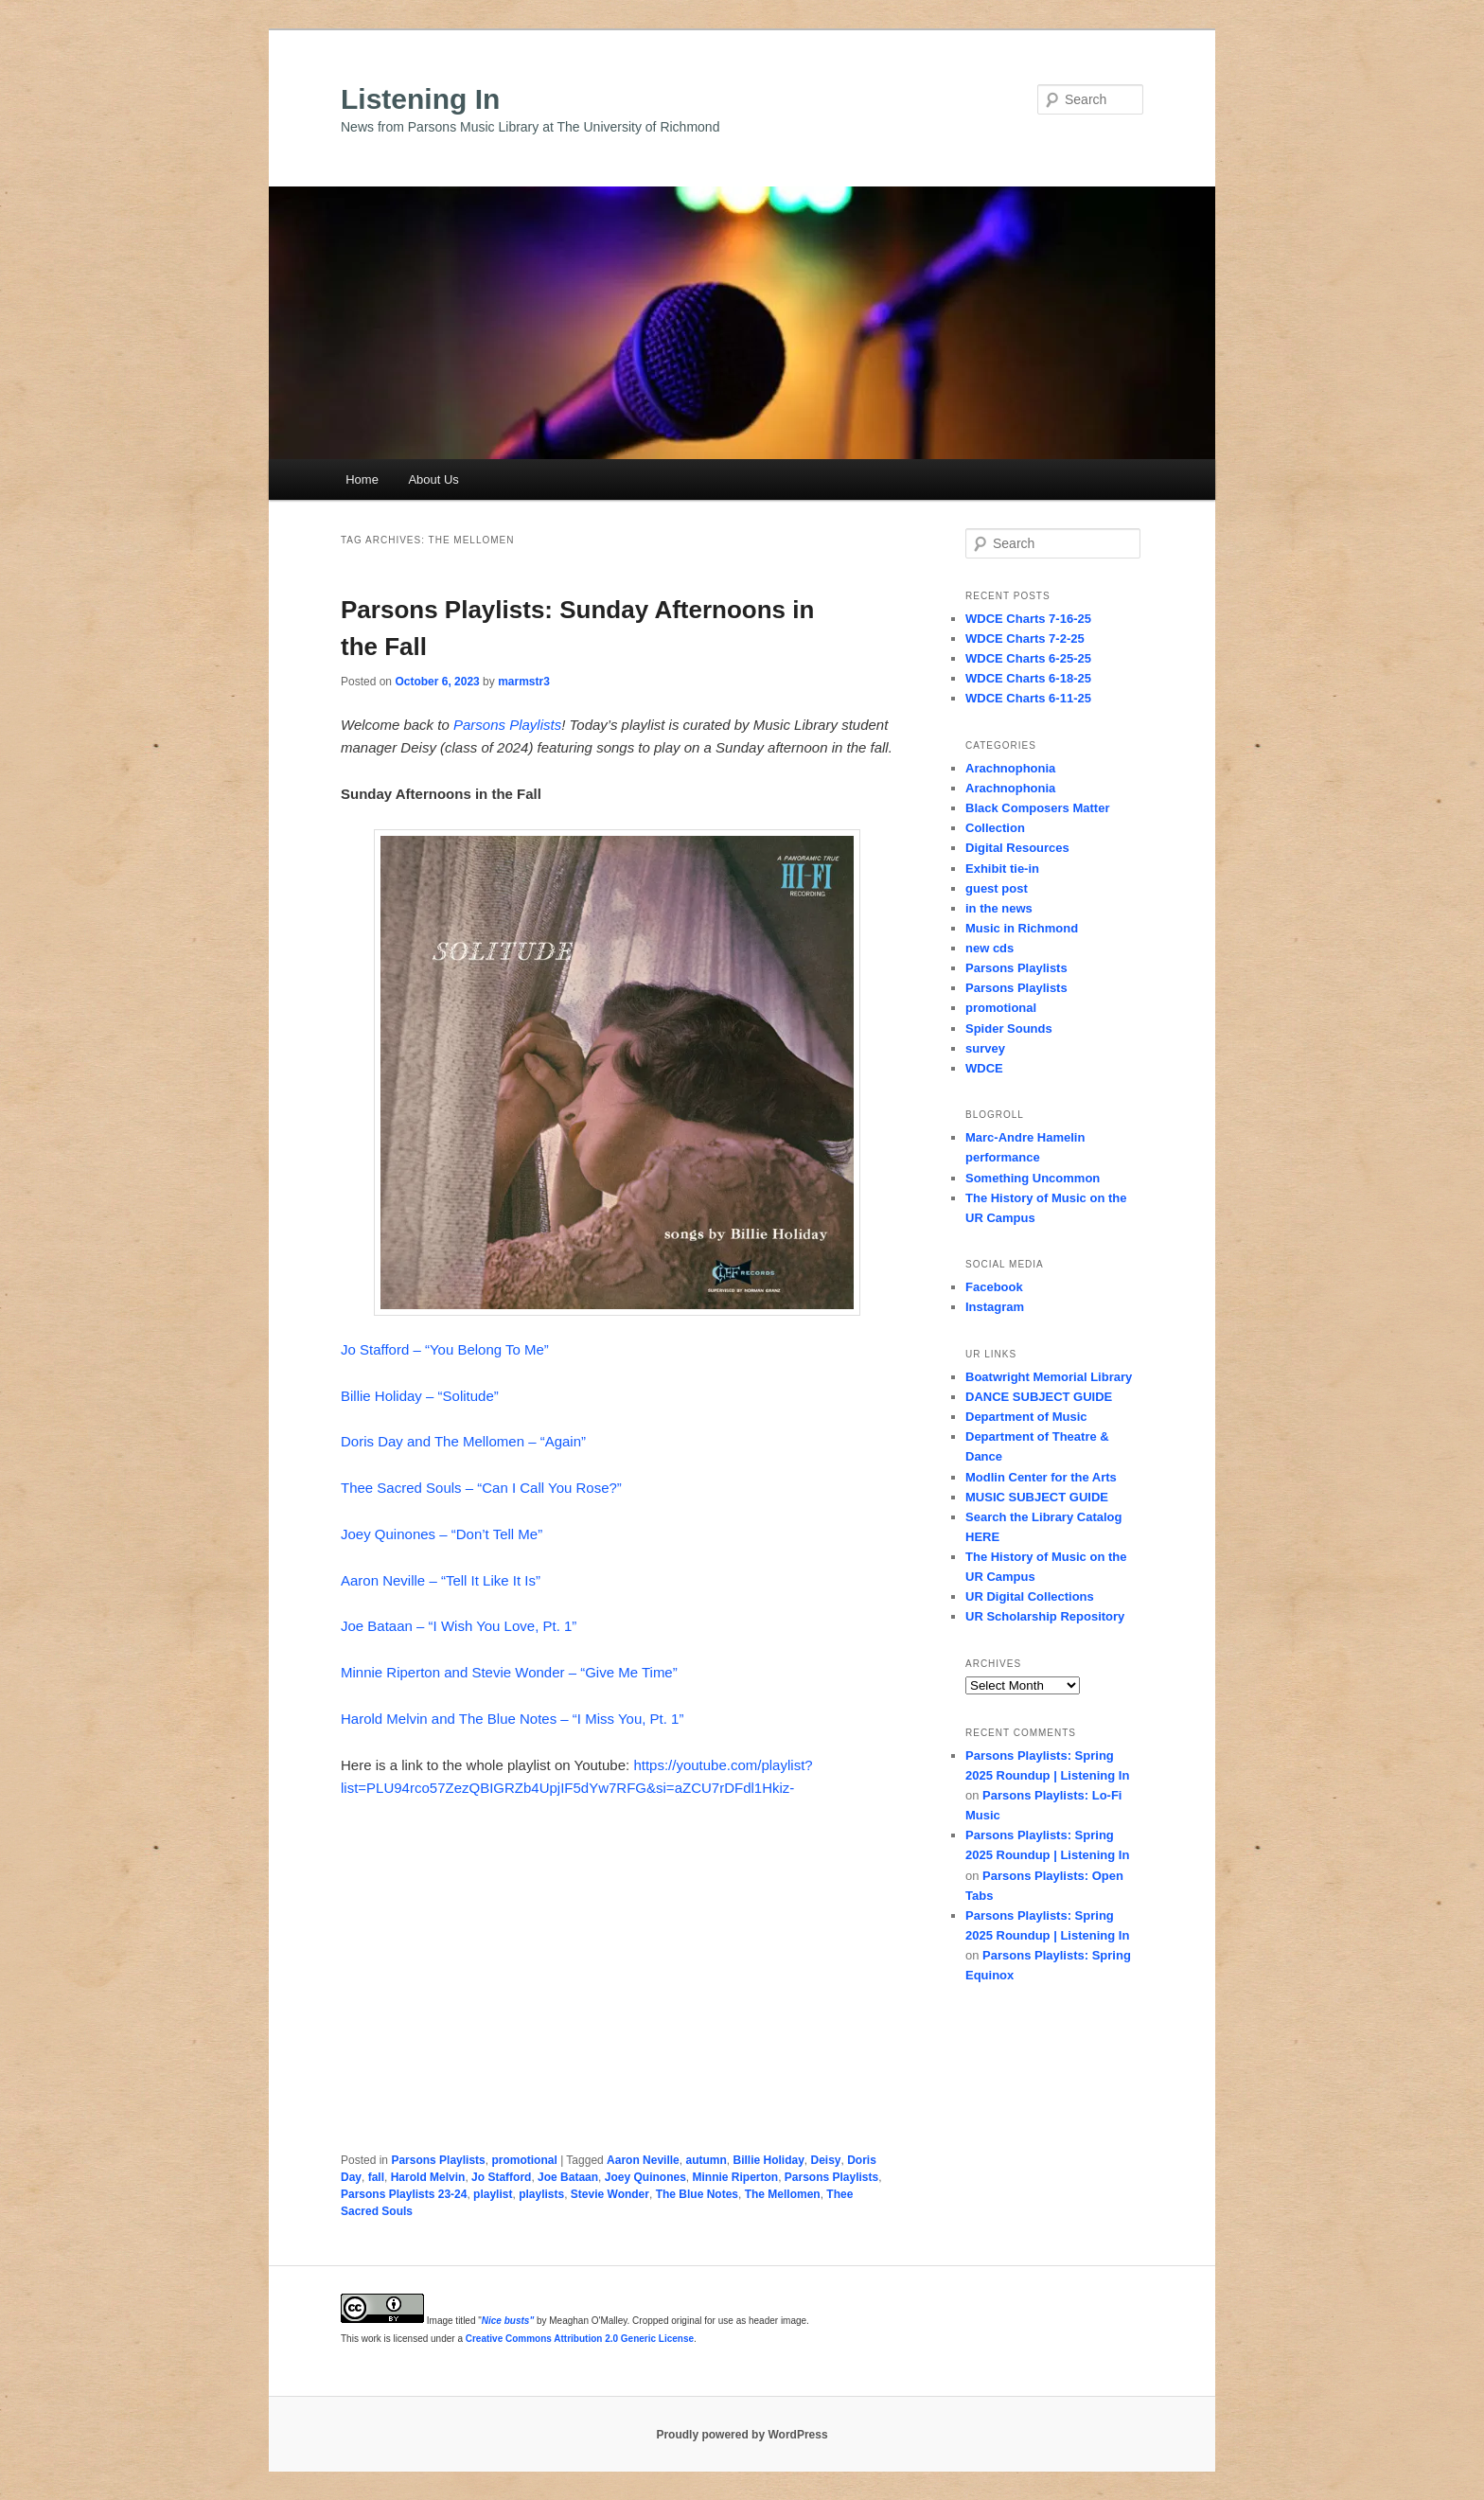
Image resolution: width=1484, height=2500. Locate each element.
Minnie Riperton (735, 2177)
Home (362, 479)
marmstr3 (524, 681)
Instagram (994, 1307)
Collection (995, 828)
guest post (996, 888)
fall (376, 2177)
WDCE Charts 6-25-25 (1028, 658)
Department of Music (1026, 1417)
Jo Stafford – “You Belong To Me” (445, 1349)
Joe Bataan (568, 2177)
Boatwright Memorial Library (1048, 1377)
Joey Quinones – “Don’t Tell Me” (441, 1534)
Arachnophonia (1010, 768)
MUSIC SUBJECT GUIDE (1036, 1497)
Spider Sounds (1008, 1028)
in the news (999, 908)
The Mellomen (783, 2194)
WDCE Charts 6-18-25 (1028, 678)
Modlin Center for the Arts (1041, 1477)
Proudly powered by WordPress (741, 2434)
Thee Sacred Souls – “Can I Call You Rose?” (481, 1488)
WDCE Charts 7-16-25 (1028, 619)
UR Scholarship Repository (1044, 1616)
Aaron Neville (643, 2160)
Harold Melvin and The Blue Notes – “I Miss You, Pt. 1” (512, 1719)
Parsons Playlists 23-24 (404, 2194)
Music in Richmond (1021, 928)
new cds (989, 948)
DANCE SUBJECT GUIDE (1038, 1397)
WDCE (984, 1068)
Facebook (994, 1287)
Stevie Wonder (610, 2194)
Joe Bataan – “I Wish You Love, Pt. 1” (458, 1626)
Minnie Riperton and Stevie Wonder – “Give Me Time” (509, 1672)
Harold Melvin (428, 2177)
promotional (523, 2160)
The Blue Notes (697, 2194)
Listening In (420, 99)
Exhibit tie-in (1002, 868)
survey (985, 1048)
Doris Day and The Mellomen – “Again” (463, 1441)
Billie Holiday (768, 2160)
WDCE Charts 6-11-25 (1028, 698)
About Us (433, 479)
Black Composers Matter (1037, 808)
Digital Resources (1017, 848)
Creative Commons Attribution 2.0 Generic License (580, 2338)
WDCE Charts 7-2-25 (1025, 638)
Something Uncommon (1032, 1178)
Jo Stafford (501, 2177)
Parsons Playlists (507, 725)
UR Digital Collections (1029, 1596)
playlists (541, 2194)
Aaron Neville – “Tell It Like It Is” (440, 1580)
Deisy (826, 2160)
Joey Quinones (645, 2177)
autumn (705, 2160)
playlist (492, 2194)
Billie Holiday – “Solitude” (420, 1396)
